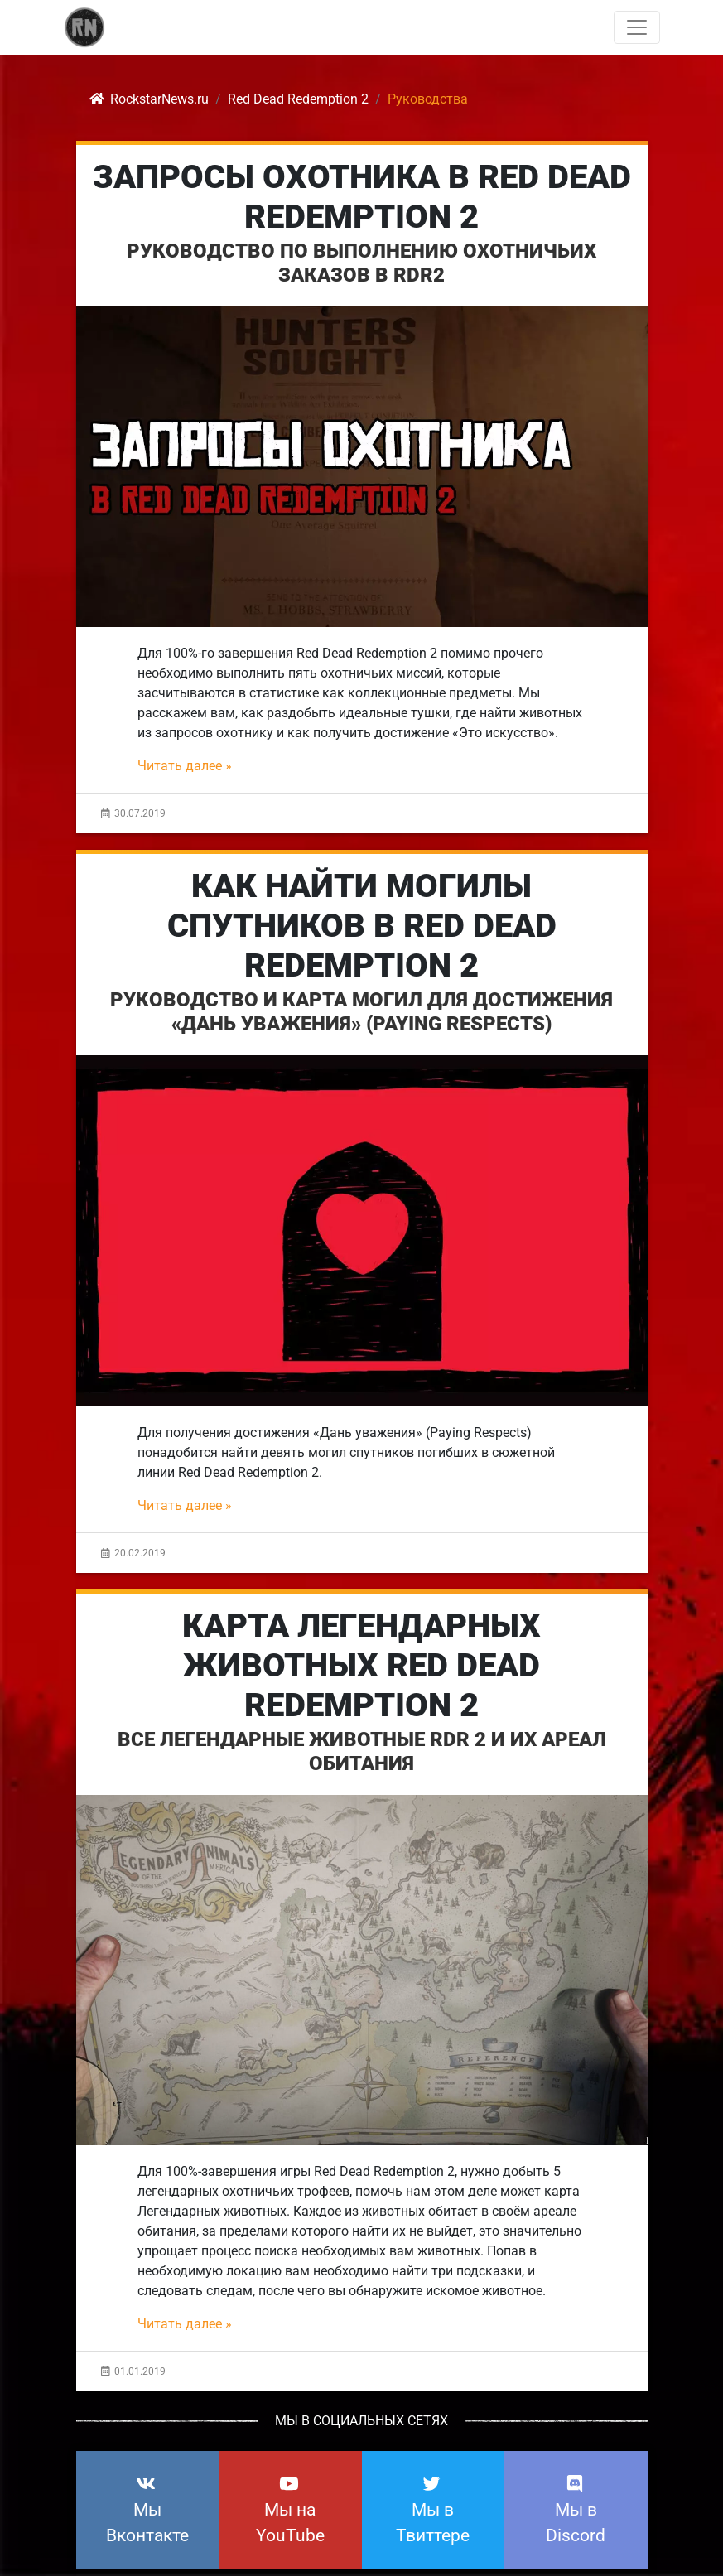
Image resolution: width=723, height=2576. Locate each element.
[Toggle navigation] (637, 27)
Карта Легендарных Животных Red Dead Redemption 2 (361, 1665)
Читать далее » (184, 766)
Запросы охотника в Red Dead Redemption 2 (362, 196)
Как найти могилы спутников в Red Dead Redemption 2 (362, 925)
